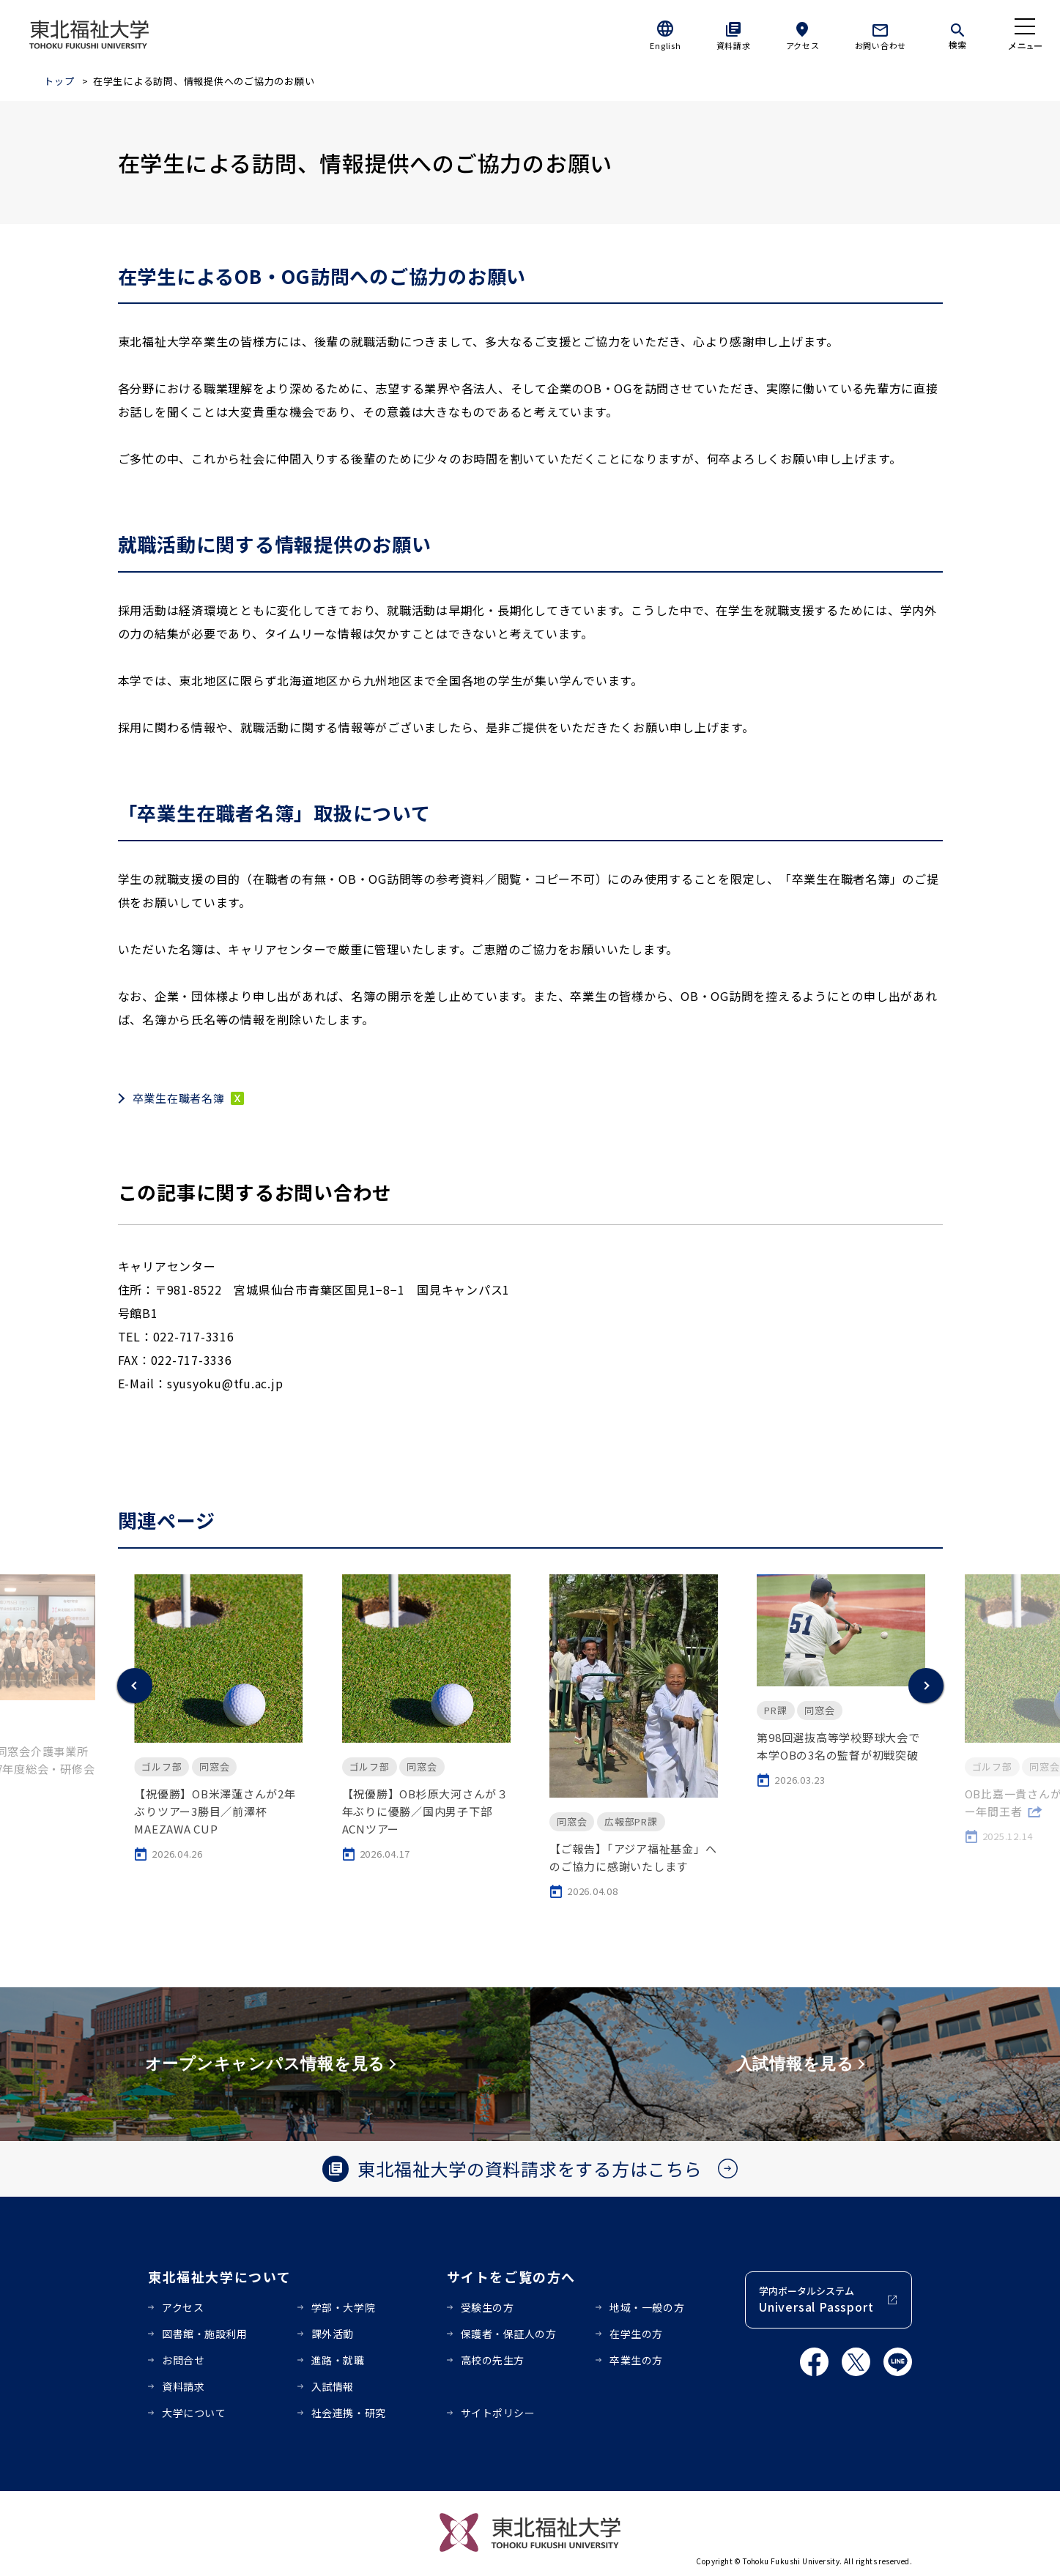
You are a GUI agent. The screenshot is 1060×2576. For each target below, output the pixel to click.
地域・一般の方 (646, 2307)
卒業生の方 (636, 2360)
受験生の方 (487, 2307)
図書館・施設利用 (204, 2334)
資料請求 (733, 45)
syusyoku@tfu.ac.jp (225, 1383)
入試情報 (332, 2386)
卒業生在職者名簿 (179, 1098)
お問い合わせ (881, 45)
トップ (59, 81)
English (665, 45)
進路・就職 (338, 2360)
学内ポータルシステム (816, 2299)
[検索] (957, 33)
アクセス (803, 45)
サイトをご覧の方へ (512, 2276)
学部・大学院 (343, 2307)
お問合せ (183, 2360)
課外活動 (332, 2334)
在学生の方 (636, 2334)
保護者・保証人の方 (509, 2334)
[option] (218, 1718)
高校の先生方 (493, 2360)
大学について (194, 2413)
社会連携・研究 (348, 2413)
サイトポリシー (498, 2413)
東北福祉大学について (219, 2276)
